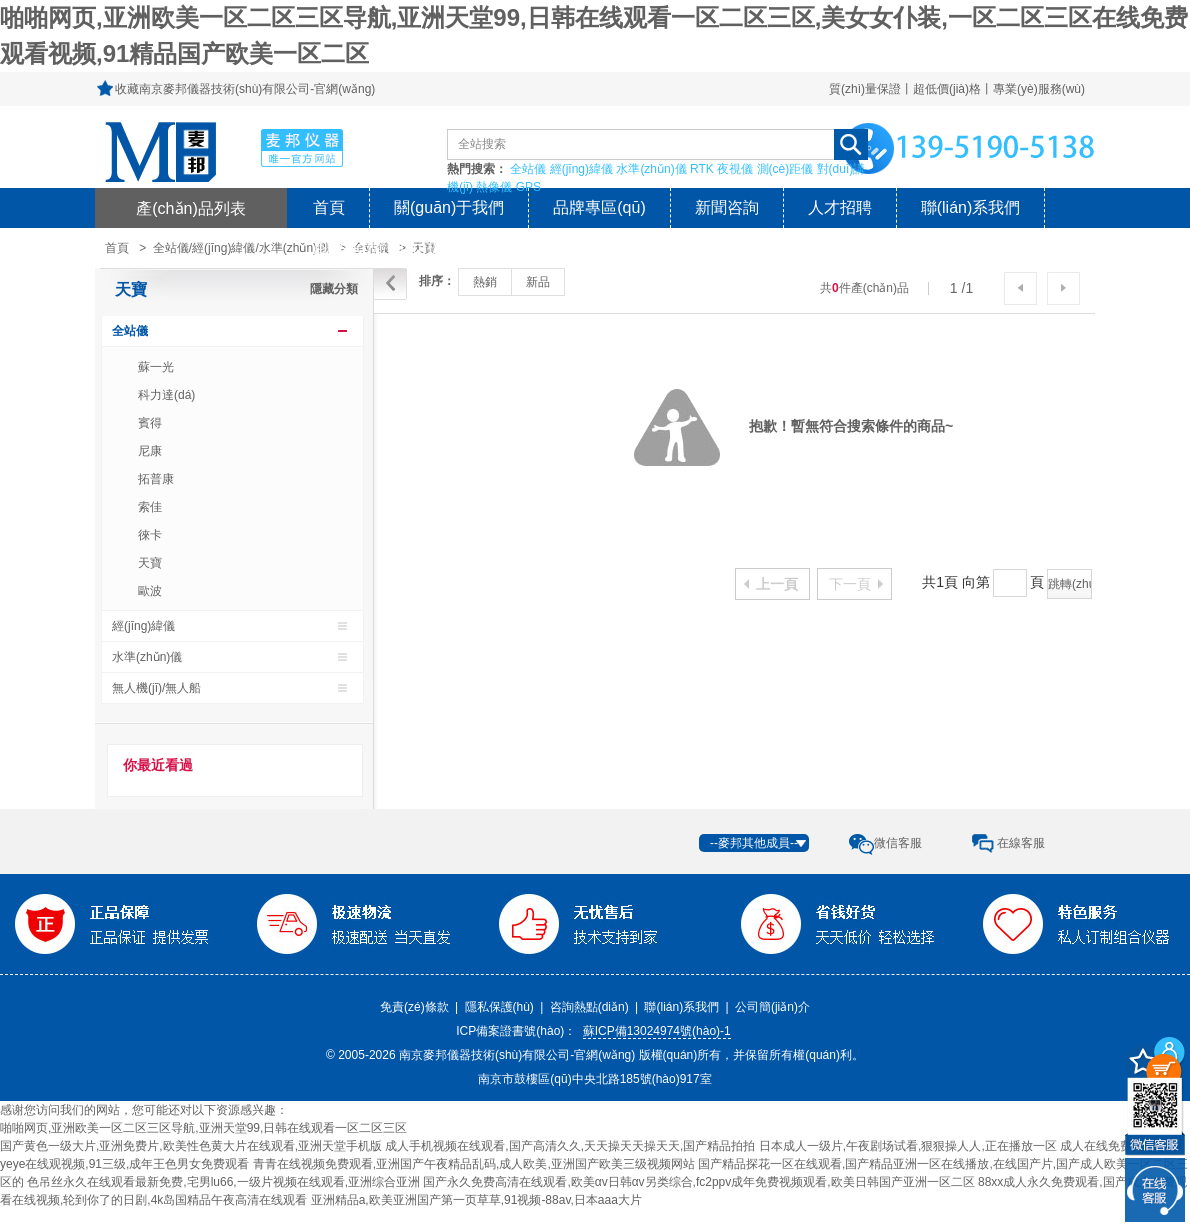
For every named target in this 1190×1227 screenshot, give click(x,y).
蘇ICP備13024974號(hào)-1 (657, 1031)
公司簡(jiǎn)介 (772, 1007)
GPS (528, 187)
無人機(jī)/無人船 (156, 688)
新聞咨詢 (727, 207)
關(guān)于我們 (449, 207)
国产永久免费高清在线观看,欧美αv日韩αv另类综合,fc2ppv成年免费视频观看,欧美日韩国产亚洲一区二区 (698, 1182)
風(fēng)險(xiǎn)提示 (386, 247)
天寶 (131, 289)
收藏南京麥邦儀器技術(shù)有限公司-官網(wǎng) (245, 89)
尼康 (150, 451)
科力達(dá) (166, 395)
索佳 (150, 507)
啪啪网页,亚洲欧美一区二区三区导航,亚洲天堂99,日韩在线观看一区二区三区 (203, 1128)
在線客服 (1021, 843)
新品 (538, 282)
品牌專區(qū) (599, 207)
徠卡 (150, 535)
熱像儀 (494, 187)
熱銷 (485, 282)
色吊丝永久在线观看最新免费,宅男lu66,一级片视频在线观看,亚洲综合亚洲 (223, 1182)
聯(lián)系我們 (971, 207)
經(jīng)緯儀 (581, 169)
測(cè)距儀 (785, 169)
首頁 (329, 207)
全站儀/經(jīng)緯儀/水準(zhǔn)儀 (241, 248)
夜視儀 (735, 169)
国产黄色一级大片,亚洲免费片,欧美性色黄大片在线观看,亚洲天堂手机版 (191, 1146)
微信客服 (898, 843)
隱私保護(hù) (499, 1007)
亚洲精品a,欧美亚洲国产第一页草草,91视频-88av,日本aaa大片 (476, 1200)
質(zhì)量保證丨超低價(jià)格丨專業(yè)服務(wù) (957, 89)
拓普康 (156, 479)
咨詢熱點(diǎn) (589, 1007)
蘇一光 (156, 367)
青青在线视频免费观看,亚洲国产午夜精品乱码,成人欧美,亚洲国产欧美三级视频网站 (474, 1164)
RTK (702, 169)
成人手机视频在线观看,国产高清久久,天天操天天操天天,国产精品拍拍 (570, 1146)
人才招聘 (840, 207)
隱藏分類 (334, 289)
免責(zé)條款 (414, 1007)
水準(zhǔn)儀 (651, 169)
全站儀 (528, 169)
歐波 (150, 591)
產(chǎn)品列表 (191, 208)
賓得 (150, 423)
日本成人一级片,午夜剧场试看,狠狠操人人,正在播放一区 (908, 1146)
